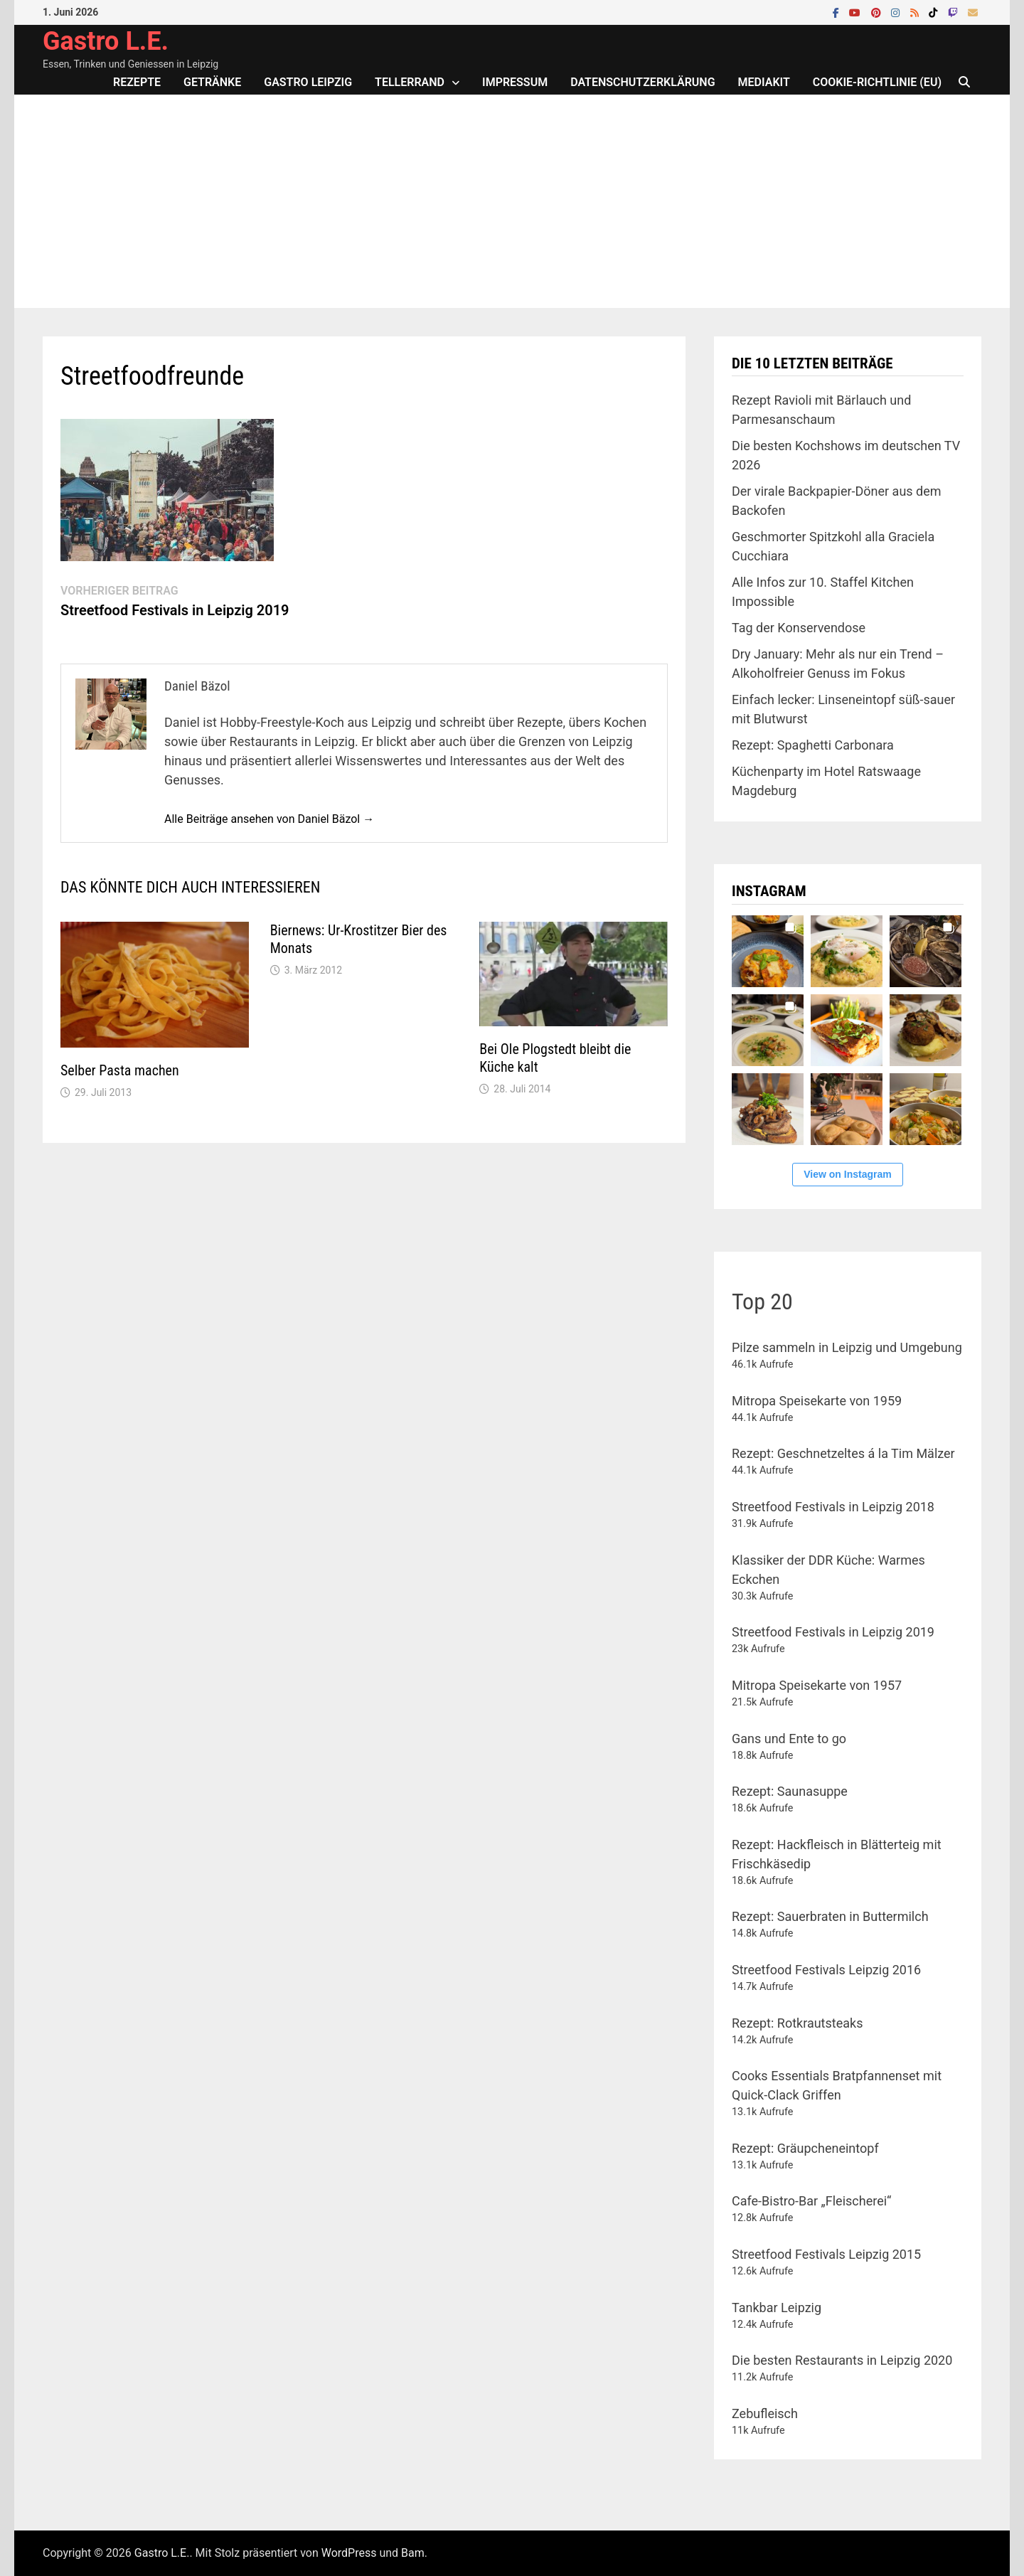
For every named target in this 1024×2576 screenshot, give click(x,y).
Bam (413, 2553)
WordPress (349, 2553)
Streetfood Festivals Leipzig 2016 (826, 1969)
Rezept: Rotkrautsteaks (797, 2023)
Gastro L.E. (106, 41)
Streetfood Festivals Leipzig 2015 (826, 2254)
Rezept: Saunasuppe (790, 1791)
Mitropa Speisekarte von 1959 (817, 1400)
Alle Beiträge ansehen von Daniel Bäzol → (269, 819)
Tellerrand (409, 82)
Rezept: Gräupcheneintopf (805, 2148)
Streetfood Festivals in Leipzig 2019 (833, 1631)
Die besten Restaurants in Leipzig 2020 (842, 2360)
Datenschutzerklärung (642, 82)
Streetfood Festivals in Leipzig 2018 (833, 1506)
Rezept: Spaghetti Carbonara (813, 745)
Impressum (515, 82)
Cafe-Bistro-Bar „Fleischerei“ (811, 2200)
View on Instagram (847, 1174)
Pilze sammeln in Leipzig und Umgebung (847, 1347)
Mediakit (764, 82)
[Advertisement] (512, 201)
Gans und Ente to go (789, 1738)
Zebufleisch (765, 2413)
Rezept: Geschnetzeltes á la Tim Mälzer (843, 1453)
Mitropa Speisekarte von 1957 (817, 1685)
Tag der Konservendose (798, 627)
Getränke (212, 82)
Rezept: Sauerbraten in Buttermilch (830, 1916)
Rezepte (137, 82)
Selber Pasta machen (119, 1070)
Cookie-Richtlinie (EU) (877, 82)
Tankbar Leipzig (776, 2307)
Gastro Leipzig (308, 82)
